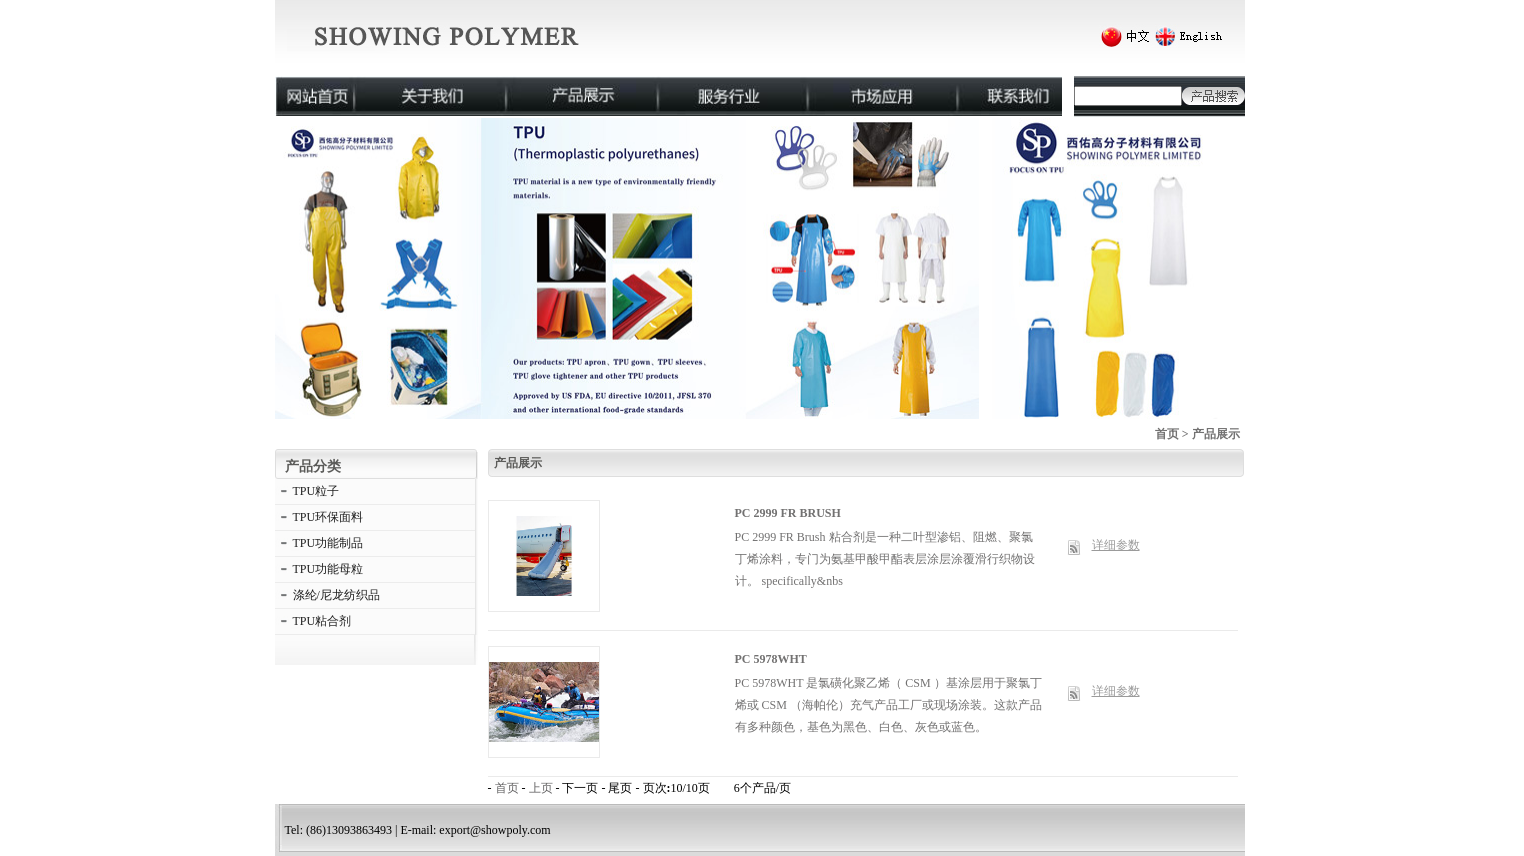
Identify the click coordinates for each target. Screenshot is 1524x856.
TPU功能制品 (328, 543)
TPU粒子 (316, 491)
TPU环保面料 (328, 517)
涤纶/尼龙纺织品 (336, 595)
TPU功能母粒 (328, 569)
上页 (541, 788)
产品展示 (1216, 434)
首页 (1167, 434)
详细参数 (1116, 545)
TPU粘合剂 (322, 621)
